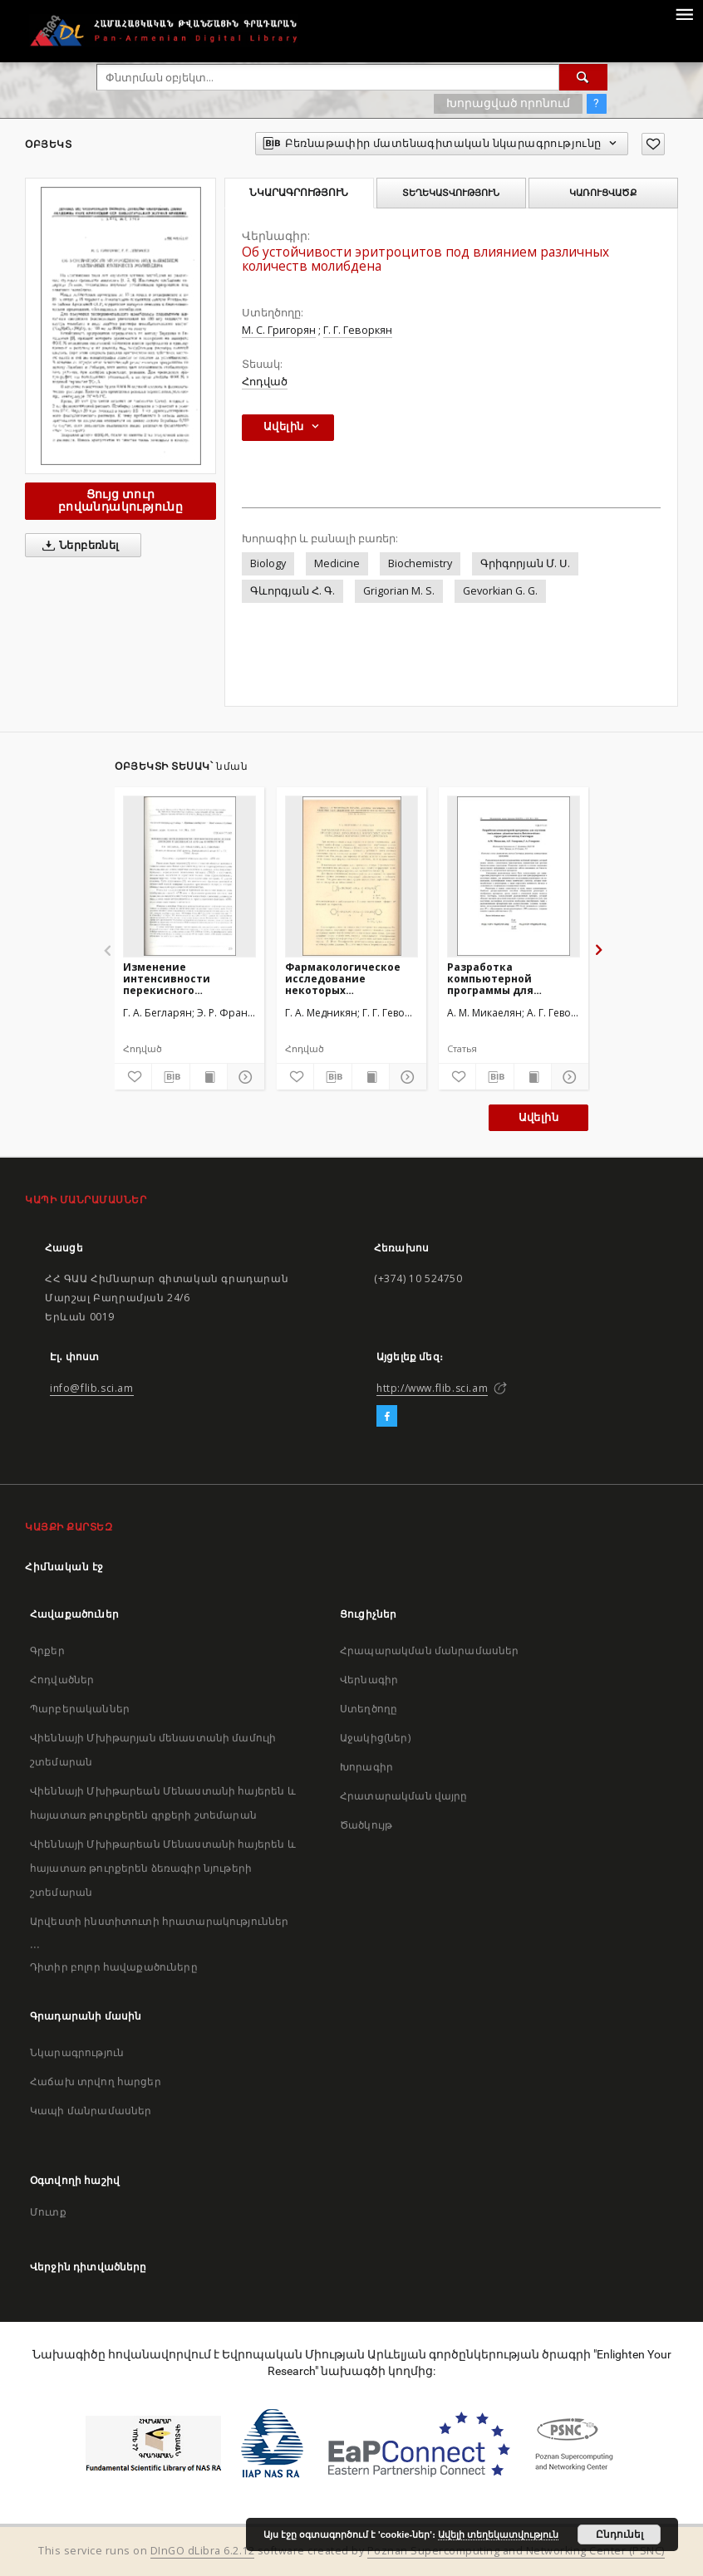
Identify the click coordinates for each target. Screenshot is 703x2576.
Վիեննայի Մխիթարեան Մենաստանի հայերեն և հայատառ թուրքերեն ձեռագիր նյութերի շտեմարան (163, 1868)
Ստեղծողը (368, 1709)
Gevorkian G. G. (500, 591)
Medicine (337, 563)
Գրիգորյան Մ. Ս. (525, 563)
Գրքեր (47, 1650)
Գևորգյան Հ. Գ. (292, 591)
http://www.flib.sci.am (432, 1388)
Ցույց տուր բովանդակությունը (120, 500)
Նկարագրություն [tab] (298, 192)
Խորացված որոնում (508, 103)
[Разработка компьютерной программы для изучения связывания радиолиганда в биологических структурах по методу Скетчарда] (513, 876)
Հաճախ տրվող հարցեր (95, 2081)
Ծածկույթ (366, 1825)
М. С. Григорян (279, 330)
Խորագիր (366, 1767)
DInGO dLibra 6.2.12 (202, 2551)
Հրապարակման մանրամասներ (429, 1650)
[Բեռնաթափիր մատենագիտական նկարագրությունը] (170, 1077)
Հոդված (265, 382)
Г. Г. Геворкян (357, 330)
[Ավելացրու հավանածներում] (653, 144)
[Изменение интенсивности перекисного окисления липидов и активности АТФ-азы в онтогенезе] (189, 876)
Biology (268, 563)
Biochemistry (420, 563)
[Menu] (684, 13)
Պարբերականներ (80, 1709)
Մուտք (48, 2212)
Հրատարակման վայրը (404, 1796)
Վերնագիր (369, 1679)
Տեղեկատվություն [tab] (450, 192)
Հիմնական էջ (64, 1567)
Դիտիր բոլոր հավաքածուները (114, 1967)
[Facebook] (386, 1416)
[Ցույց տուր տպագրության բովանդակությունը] (208, 1077)
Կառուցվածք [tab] (603, 192)
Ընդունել (619, 2534)
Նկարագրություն (77, 2052)
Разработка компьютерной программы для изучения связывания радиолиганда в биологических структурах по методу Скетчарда (508, 978)
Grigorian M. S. (399, 591)
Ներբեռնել (78, 545)
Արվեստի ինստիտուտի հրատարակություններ (159, 1921)
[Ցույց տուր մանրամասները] (243, 1077)
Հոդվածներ (62, 1679)
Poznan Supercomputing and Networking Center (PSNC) (516, 2551)
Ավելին (538, 1117)
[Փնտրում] (583, 77)
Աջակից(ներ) (375, 1738)
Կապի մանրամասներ (90, 2110)
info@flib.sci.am (92, 1388)
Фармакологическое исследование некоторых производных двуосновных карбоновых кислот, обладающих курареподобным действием (343, 978)
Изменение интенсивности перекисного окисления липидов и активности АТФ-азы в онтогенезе (186, 978)
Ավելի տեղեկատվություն (498, 2534)
